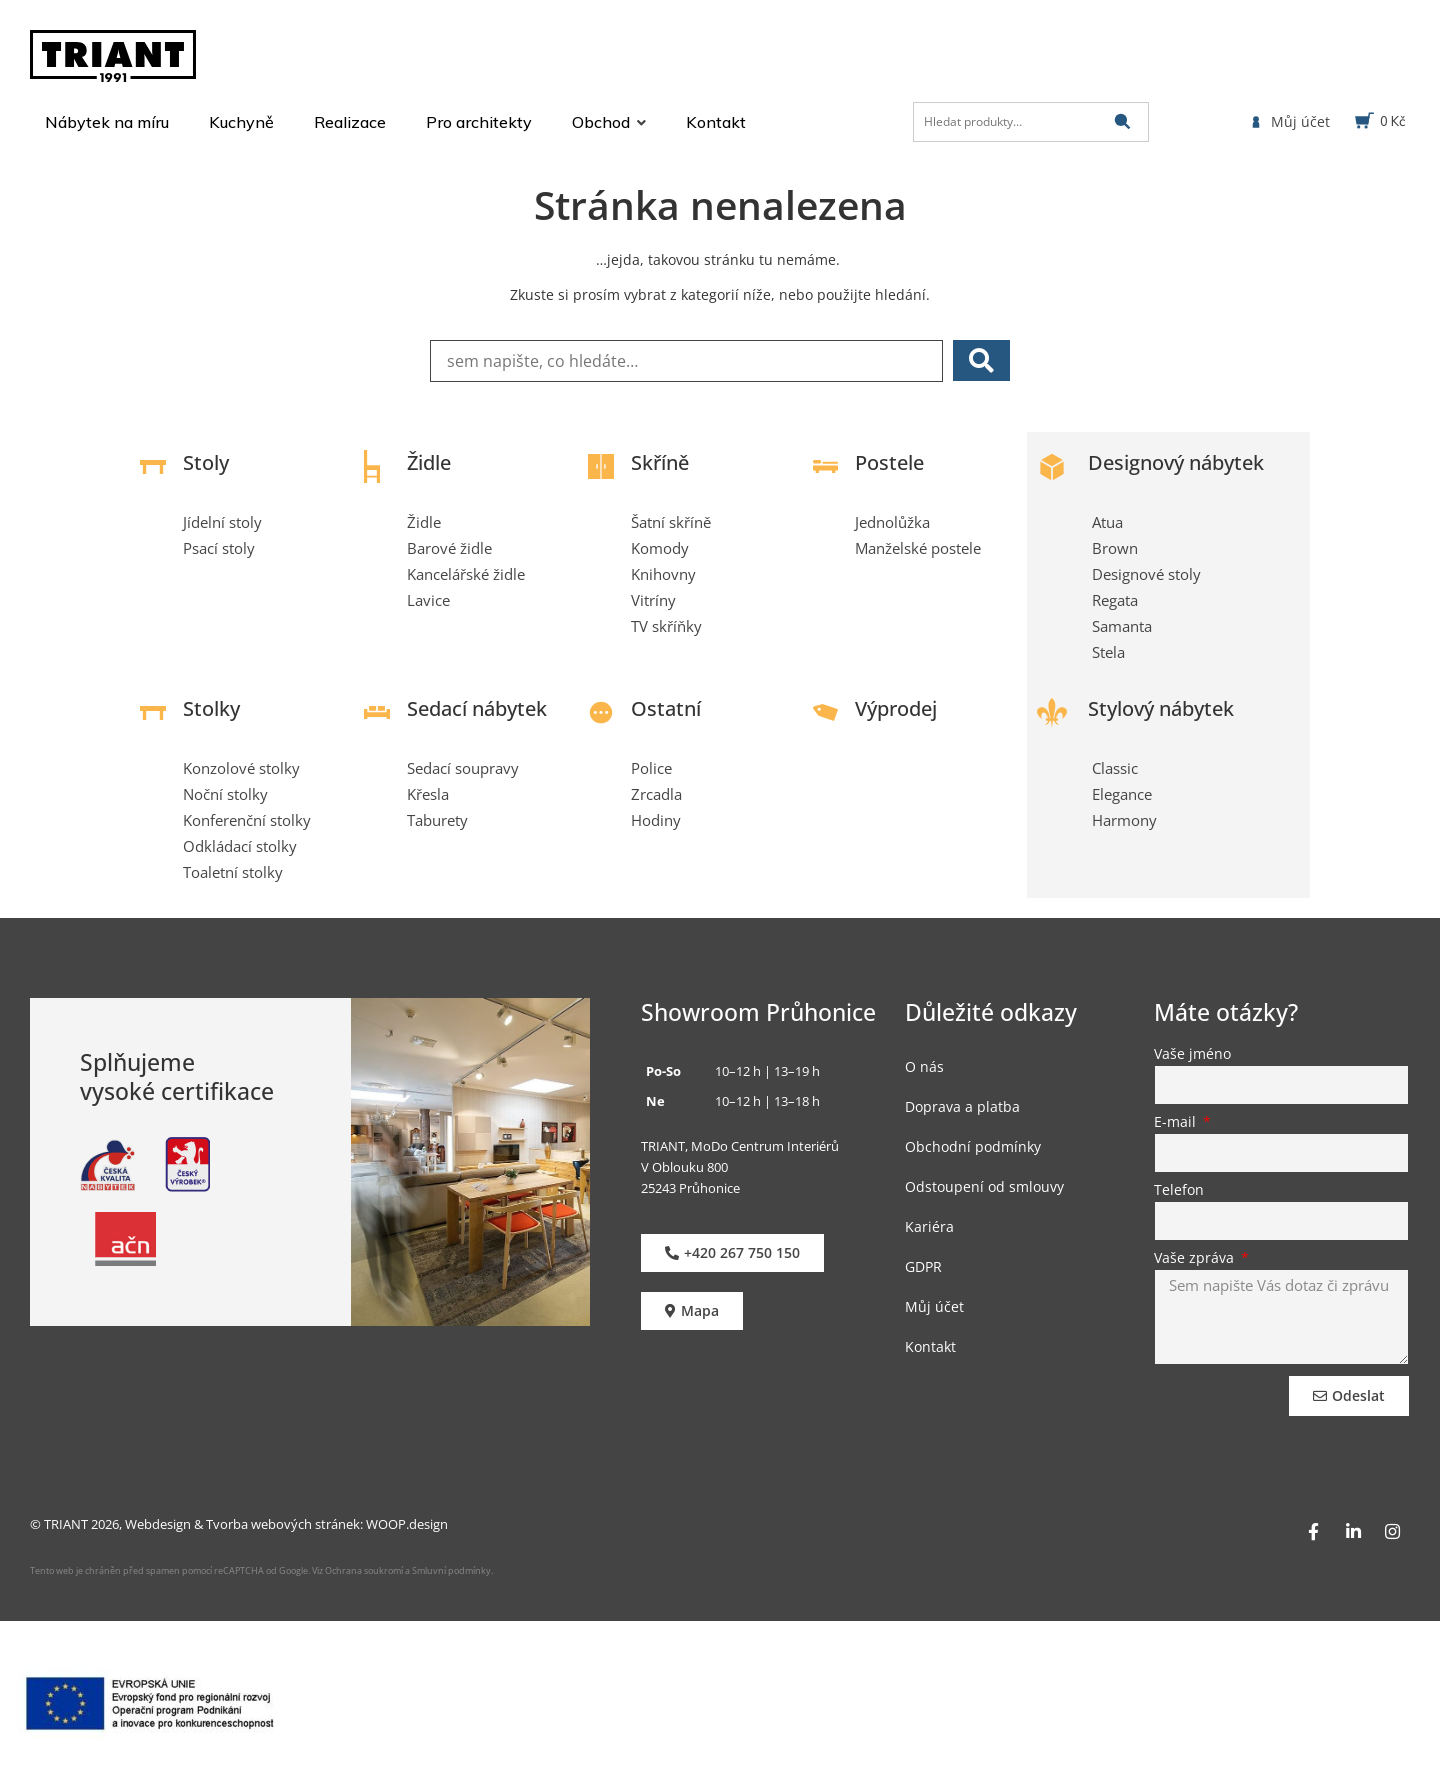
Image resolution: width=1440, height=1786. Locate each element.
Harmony (1124, 820)
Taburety (437, 820)
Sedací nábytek (477, 708)
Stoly (206, 462)
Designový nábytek (1176, 462)
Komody (660, 548)
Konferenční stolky (247, 820)
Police (651, 768)
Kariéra (929, 1226)
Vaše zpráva (1196, 1259)
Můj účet (934, 1306)
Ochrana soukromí (363, 1570)
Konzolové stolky (241, 768)
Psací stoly (219, 548)
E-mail (1177, 1123)
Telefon (1179, 1191)
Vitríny (653, 600)
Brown (1115, 548)
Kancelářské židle (466, 574)
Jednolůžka (892, 522)
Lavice (428, 600)
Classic (1115, 768)
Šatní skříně (671, 522)
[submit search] (1122, 121)
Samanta (1122, 626)
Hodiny (656, 820)
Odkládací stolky (240, 846)
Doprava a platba (962, 1106)
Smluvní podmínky (451, 1570)
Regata (1115, 600)
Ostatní (666, 708)
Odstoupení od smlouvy (984, 1186)
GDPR (923, 1266)
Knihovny (663, 574)
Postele (889, 462)
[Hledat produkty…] (1031, 122)
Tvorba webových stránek (283, 1524)
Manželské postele (918, 548)
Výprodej (896, 708)
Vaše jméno (1192, 1055)
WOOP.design (407, 1524)
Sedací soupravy (463, 768)
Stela (1108, 652)
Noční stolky (225, 794)
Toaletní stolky (233, 872)
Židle (429, 462)
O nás (924, 1066)
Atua (1107, 522)
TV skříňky (666, 626)
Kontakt (930, 1346)
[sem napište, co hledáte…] (686, 361)
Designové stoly (1146, 574)
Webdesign (158, 1524)
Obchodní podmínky (973, 1146)
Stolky (211, 708)
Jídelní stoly (222, 522)
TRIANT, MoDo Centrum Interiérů (740, 1146)
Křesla (428, 794)
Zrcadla (656, 794)
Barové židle (449, 548)
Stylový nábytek (1161, 708)
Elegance (1122, 794)
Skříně (660, 462)
